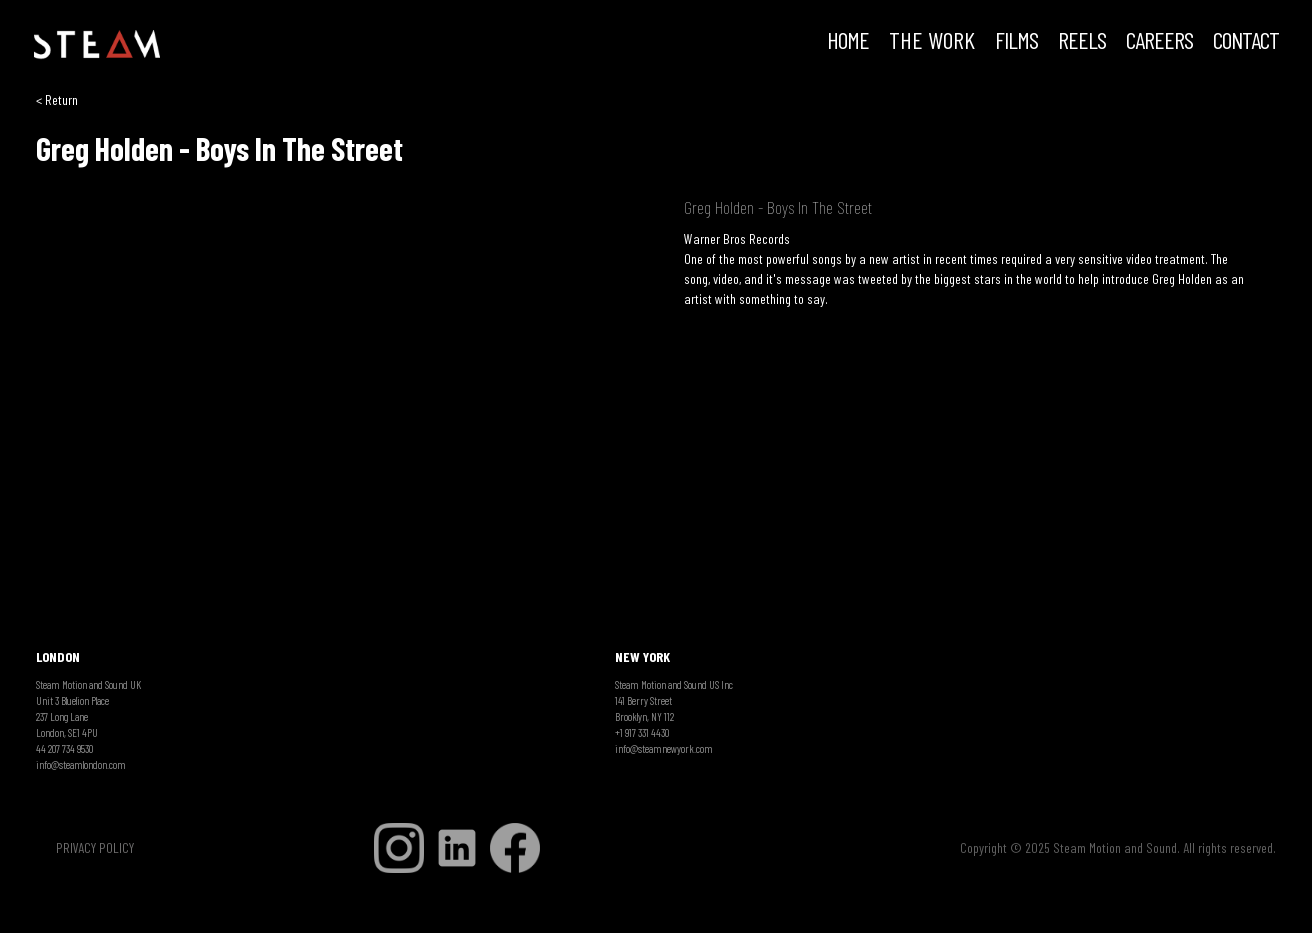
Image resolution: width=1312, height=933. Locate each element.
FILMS (1016, 42)
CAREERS (1159, 42)
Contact (1246, 42)
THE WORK (932, 42)
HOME (848, 42)
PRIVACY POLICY (95, 847)
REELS (1082, 42)
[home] (97, 45)
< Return (57, 99)
